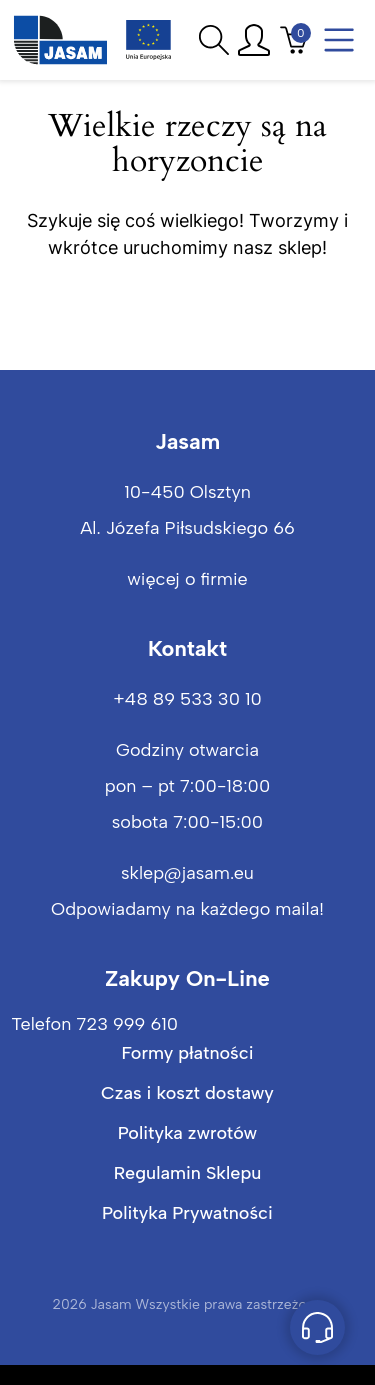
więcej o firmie (187, 579)
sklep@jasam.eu (187, 873)
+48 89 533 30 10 (187, 699)
